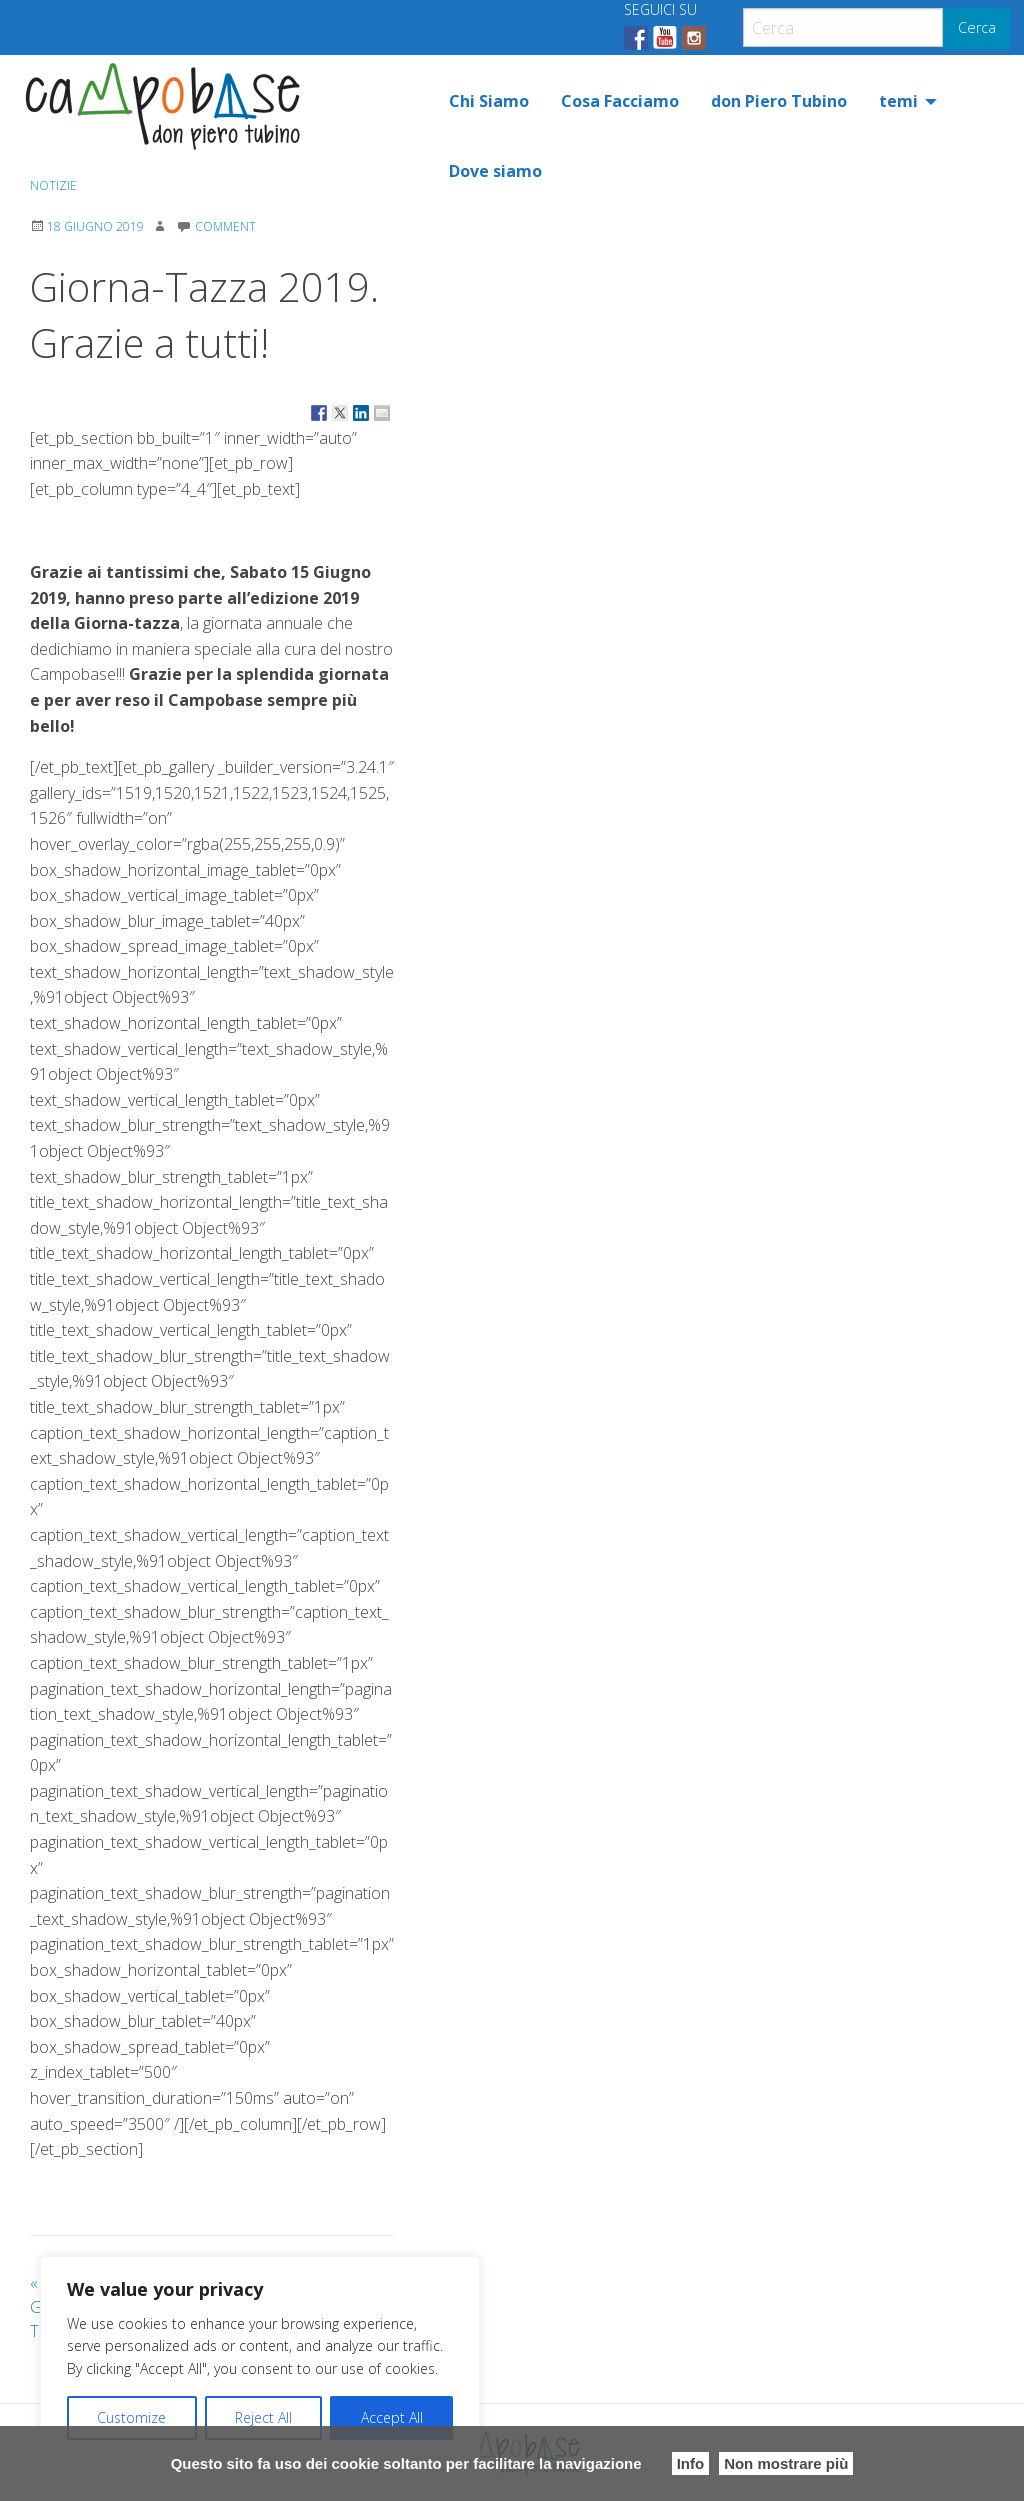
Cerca (977, 27)
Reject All (263, 2417)
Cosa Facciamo (620, 101)
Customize (131, 2417)
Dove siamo (495, 171)
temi (898, 101)
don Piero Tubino (779, 101)
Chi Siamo (489, 101)
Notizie (53, 185)
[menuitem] (489, 101)
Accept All (392, 2417)
